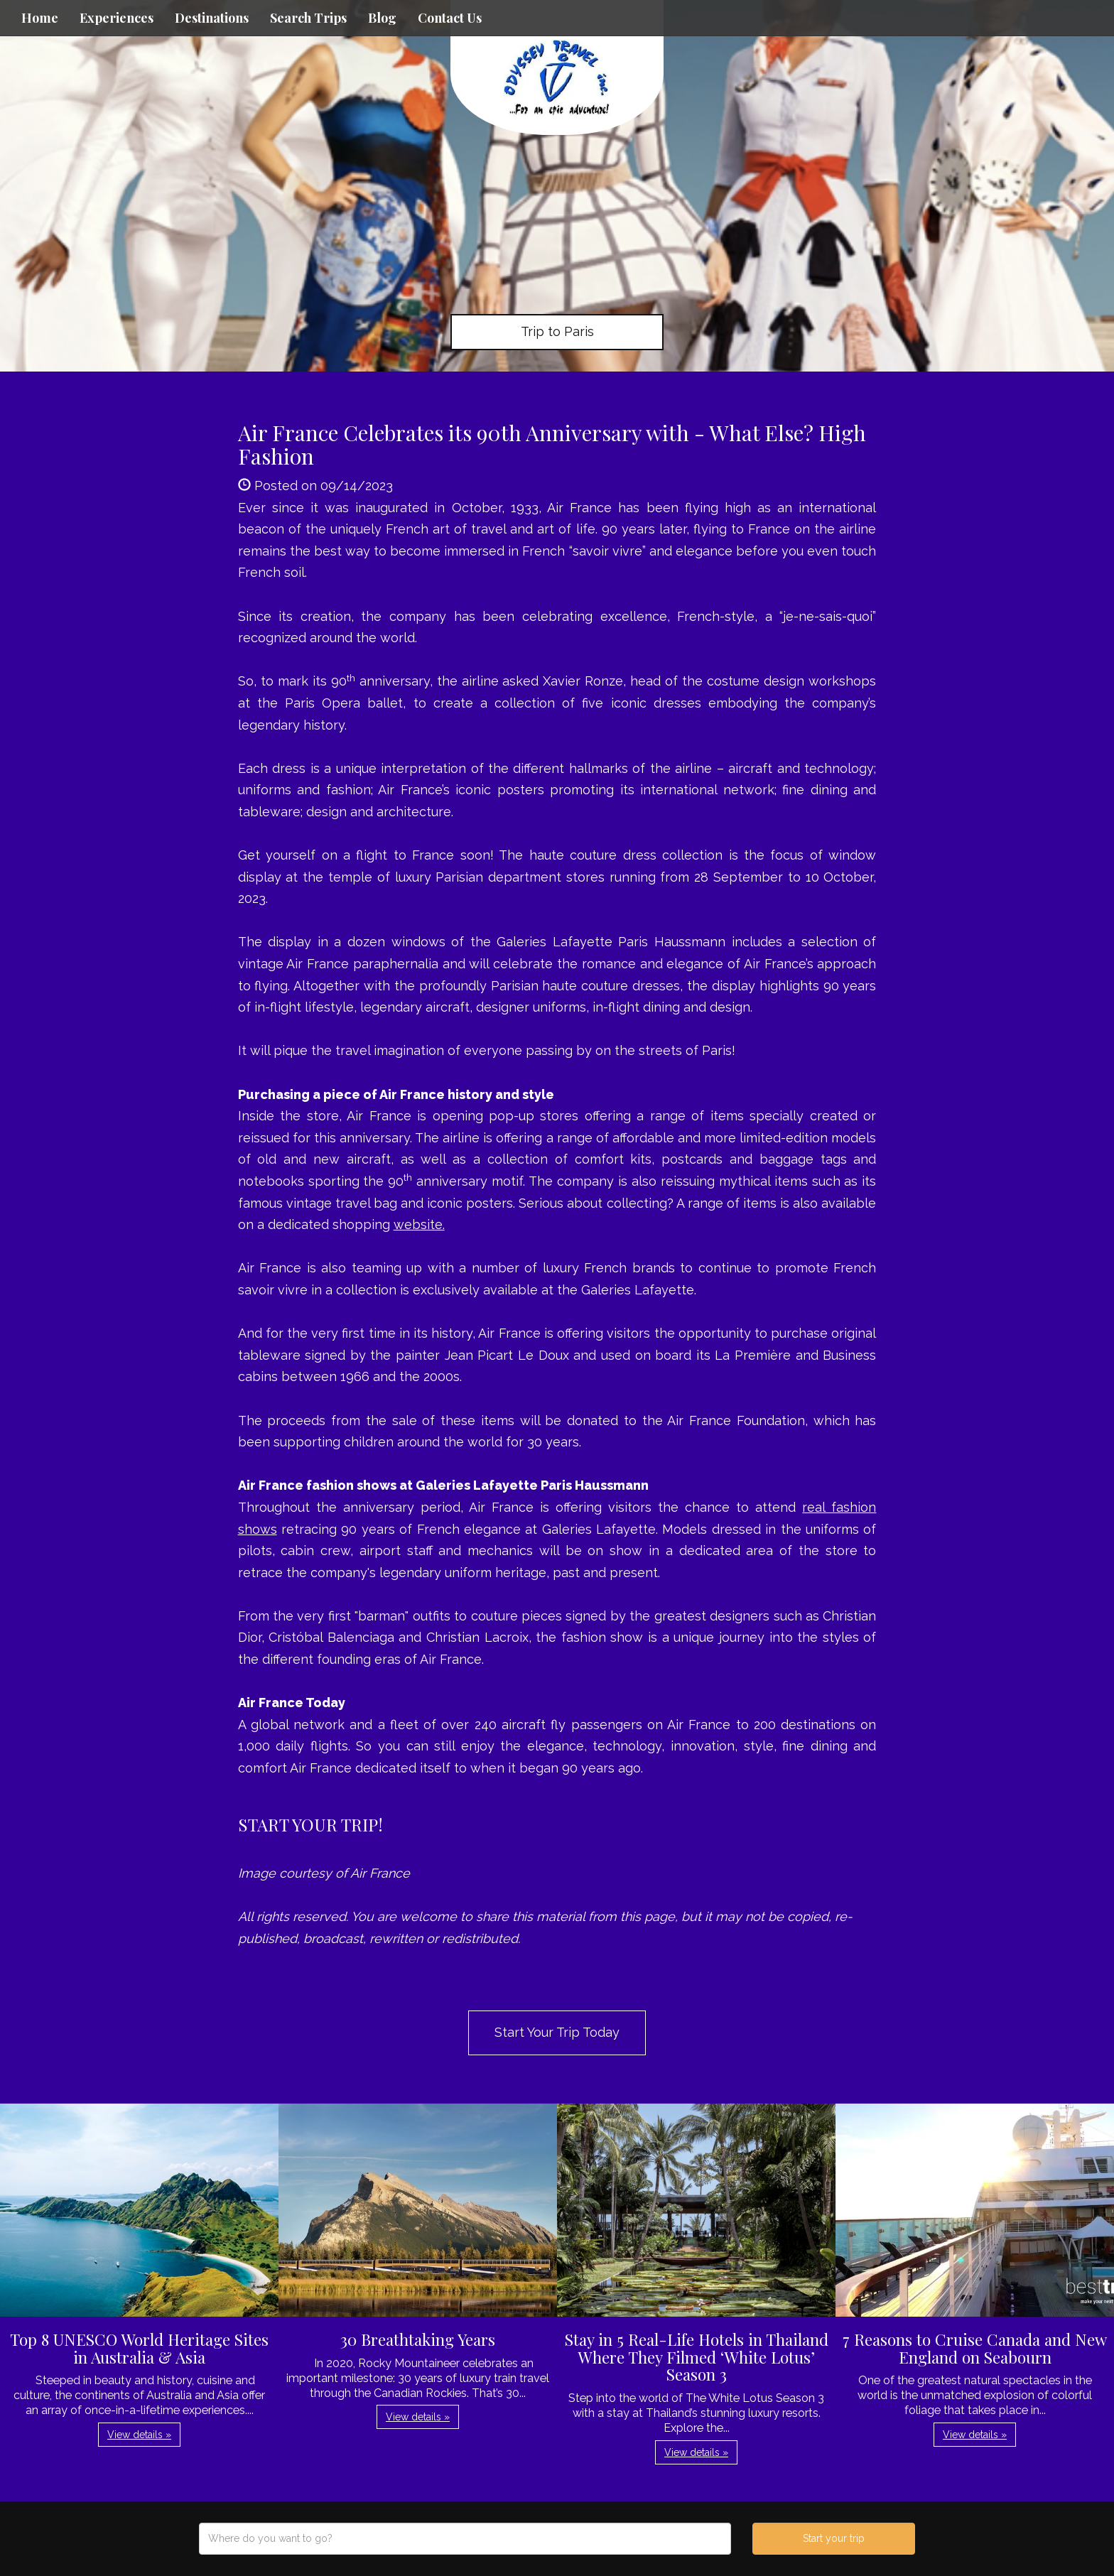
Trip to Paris (557, 331)
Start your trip (834, 2538)
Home (39, 17)
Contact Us (450, 17)
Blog (382, 17)
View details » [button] (139, 2434)
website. (419, 1224)
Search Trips (308, 17)
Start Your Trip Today (557, 2032)
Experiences (116, 17)
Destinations (212, 17)
